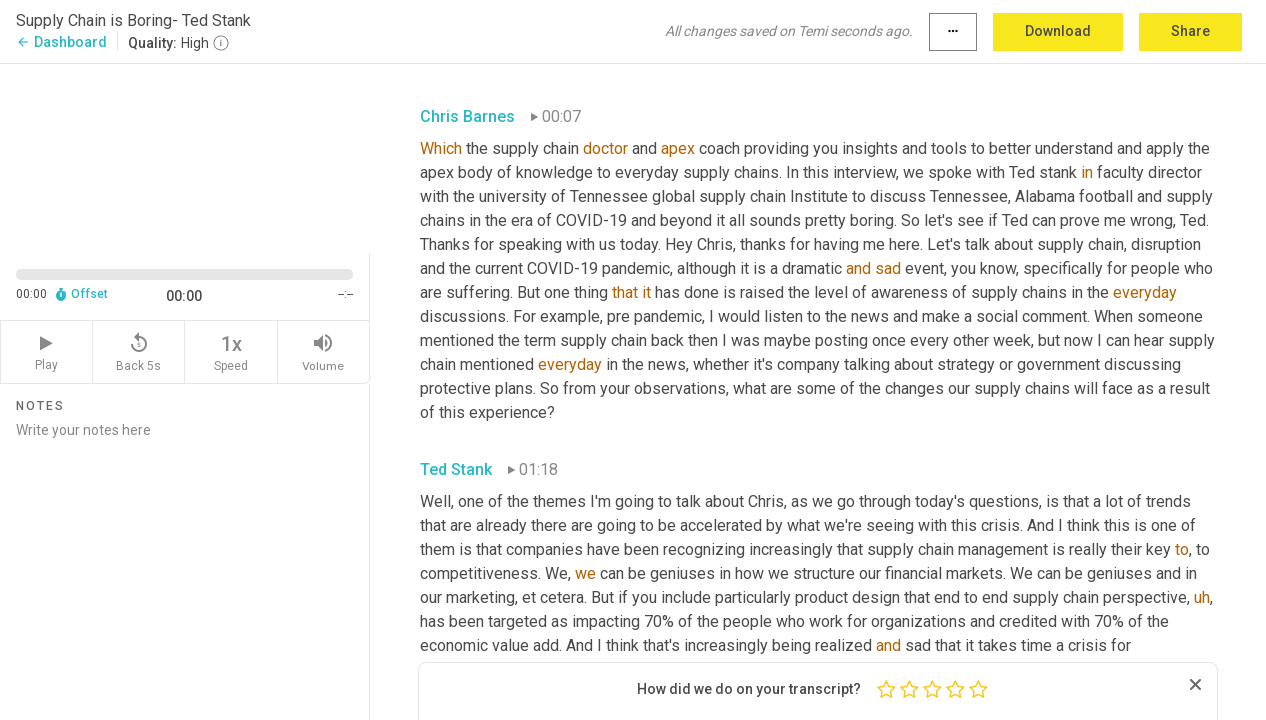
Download (1058, 31)
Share (1190, 31)
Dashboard (61, 42)
